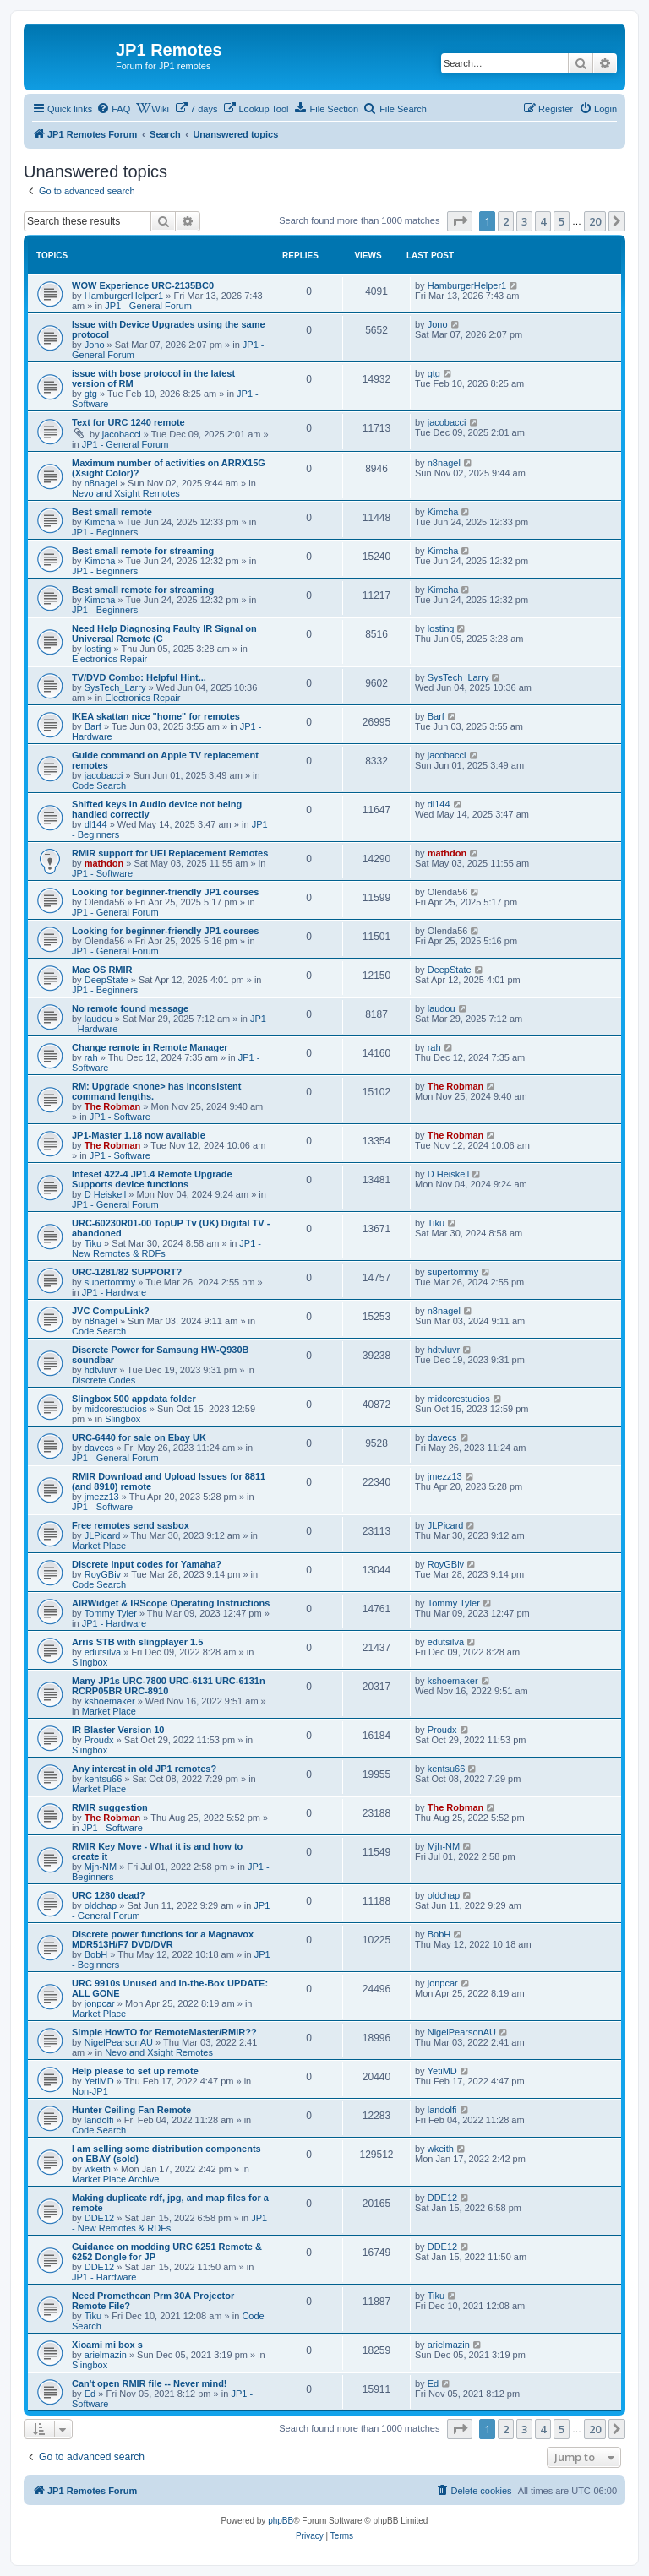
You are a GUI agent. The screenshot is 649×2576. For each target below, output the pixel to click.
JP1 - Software (102, 873)
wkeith (98, 2169)
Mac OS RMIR (102, 970)
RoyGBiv (103, 1574)
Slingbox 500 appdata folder (134, 1399)
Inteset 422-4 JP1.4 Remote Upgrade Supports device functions (152, 1179)
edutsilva (103, 1652)
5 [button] (561, 221)
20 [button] (595, 221)
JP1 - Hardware (114, 1292)
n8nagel (101, 483)
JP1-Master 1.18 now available (138, 1135)
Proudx (99, 1740)
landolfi (99, 2120)
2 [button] (506, 221)
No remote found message (130, 1008)
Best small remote (112, 512)
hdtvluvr (101, 1370)
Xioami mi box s (107, 2345)
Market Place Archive (115, 2179)
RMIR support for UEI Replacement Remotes (170, 853)
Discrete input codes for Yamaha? (146, 1564)
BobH (96, 1954)
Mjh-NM (101, 1866)
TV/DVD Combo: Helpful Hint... (139, 677)
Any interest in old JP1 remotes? (144, 1769)
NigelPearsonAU (119, 2042)
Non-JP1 (90, 2091)
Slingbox (122, 1419)
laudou (98, 1019)
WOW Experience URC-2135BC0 (143, 285)
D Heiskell (106, 1194)
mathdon (104, 863)
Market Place (99, 1546)
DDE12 (99, 2218)
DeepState (106, 980)
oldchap (101, 1905)
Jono (95, 345)
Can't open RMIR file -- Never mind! (149, 2383)
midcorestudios (116, 1409)
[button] (459, 221)
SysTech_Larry (115, 687)
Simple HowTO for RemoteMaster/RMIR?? (164, 2032)
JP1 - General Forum (148, 306)
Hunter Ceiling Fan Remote (131, 2110)
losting (98, 649)
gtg (91, 394)
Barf (93, 726)
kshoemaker (110, 1701)
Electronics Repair (109, 659)
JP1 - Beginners (105, 532)
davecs (99, 1448)
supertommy (110, 1282)
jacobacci (121, 434)
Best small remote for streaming (143, 551)
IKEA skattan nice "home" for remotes (156, 716)
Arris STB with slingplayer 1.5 (137, 1642)
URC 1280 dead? (108, 1895)
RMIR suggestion (110, 1807)
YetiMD (99, 2081)
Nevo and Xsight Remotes (126, 493)
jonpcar (100, 2003)
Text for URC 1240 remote (128, 422)
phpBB (280, 2520)
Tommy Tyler (111, 1613)
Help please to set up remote (135, 2071)
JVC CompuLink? (111, 1311)
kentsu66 (104, 1779)
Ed (90, 2394)
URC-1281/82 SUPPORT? (127, 1272)
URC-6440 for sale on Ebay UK (139, 1437)
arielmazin (106, 2355)
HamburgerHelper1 (124, 296)
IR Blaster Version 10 (118, 1730)
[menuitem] (113, 109)
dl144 (96, 824)
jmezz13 (102, 1497)
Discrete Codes (103, 1380)
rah (91, 1057)
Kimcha (100, 522)
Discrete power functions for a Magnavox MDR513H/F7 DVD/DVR (163, 1939)
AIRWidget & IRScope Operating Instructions (171, 1603)
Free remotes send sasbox (130, 1525)
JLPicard (103, 1535)
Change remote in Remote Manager (150, 1047)
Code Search (99, 785)
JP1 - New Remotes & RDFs (169, 2223)
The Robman (113, 1106)
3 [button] (524, 221)
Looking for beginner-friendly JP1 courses (165, 892)
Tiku (93, 1243)
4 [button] (543, 221)
